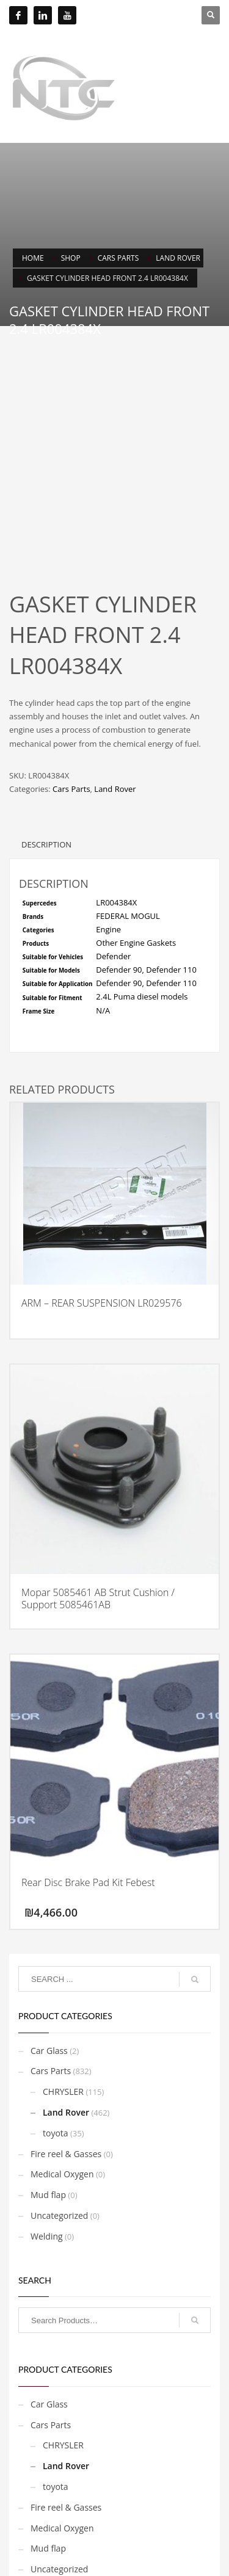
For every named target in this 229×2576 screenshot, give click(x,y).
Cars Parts (71, 736)
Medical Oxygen (62, 2122)
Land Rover (115, 736)
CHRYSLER (63, 2039)
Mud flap (48, 2143)
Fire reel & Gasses (66, 2102)
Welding (47, 2184)
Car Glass (49, 1999)
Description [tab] (46, 792)
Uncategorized (59, 2163)
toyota (55, 2081)
